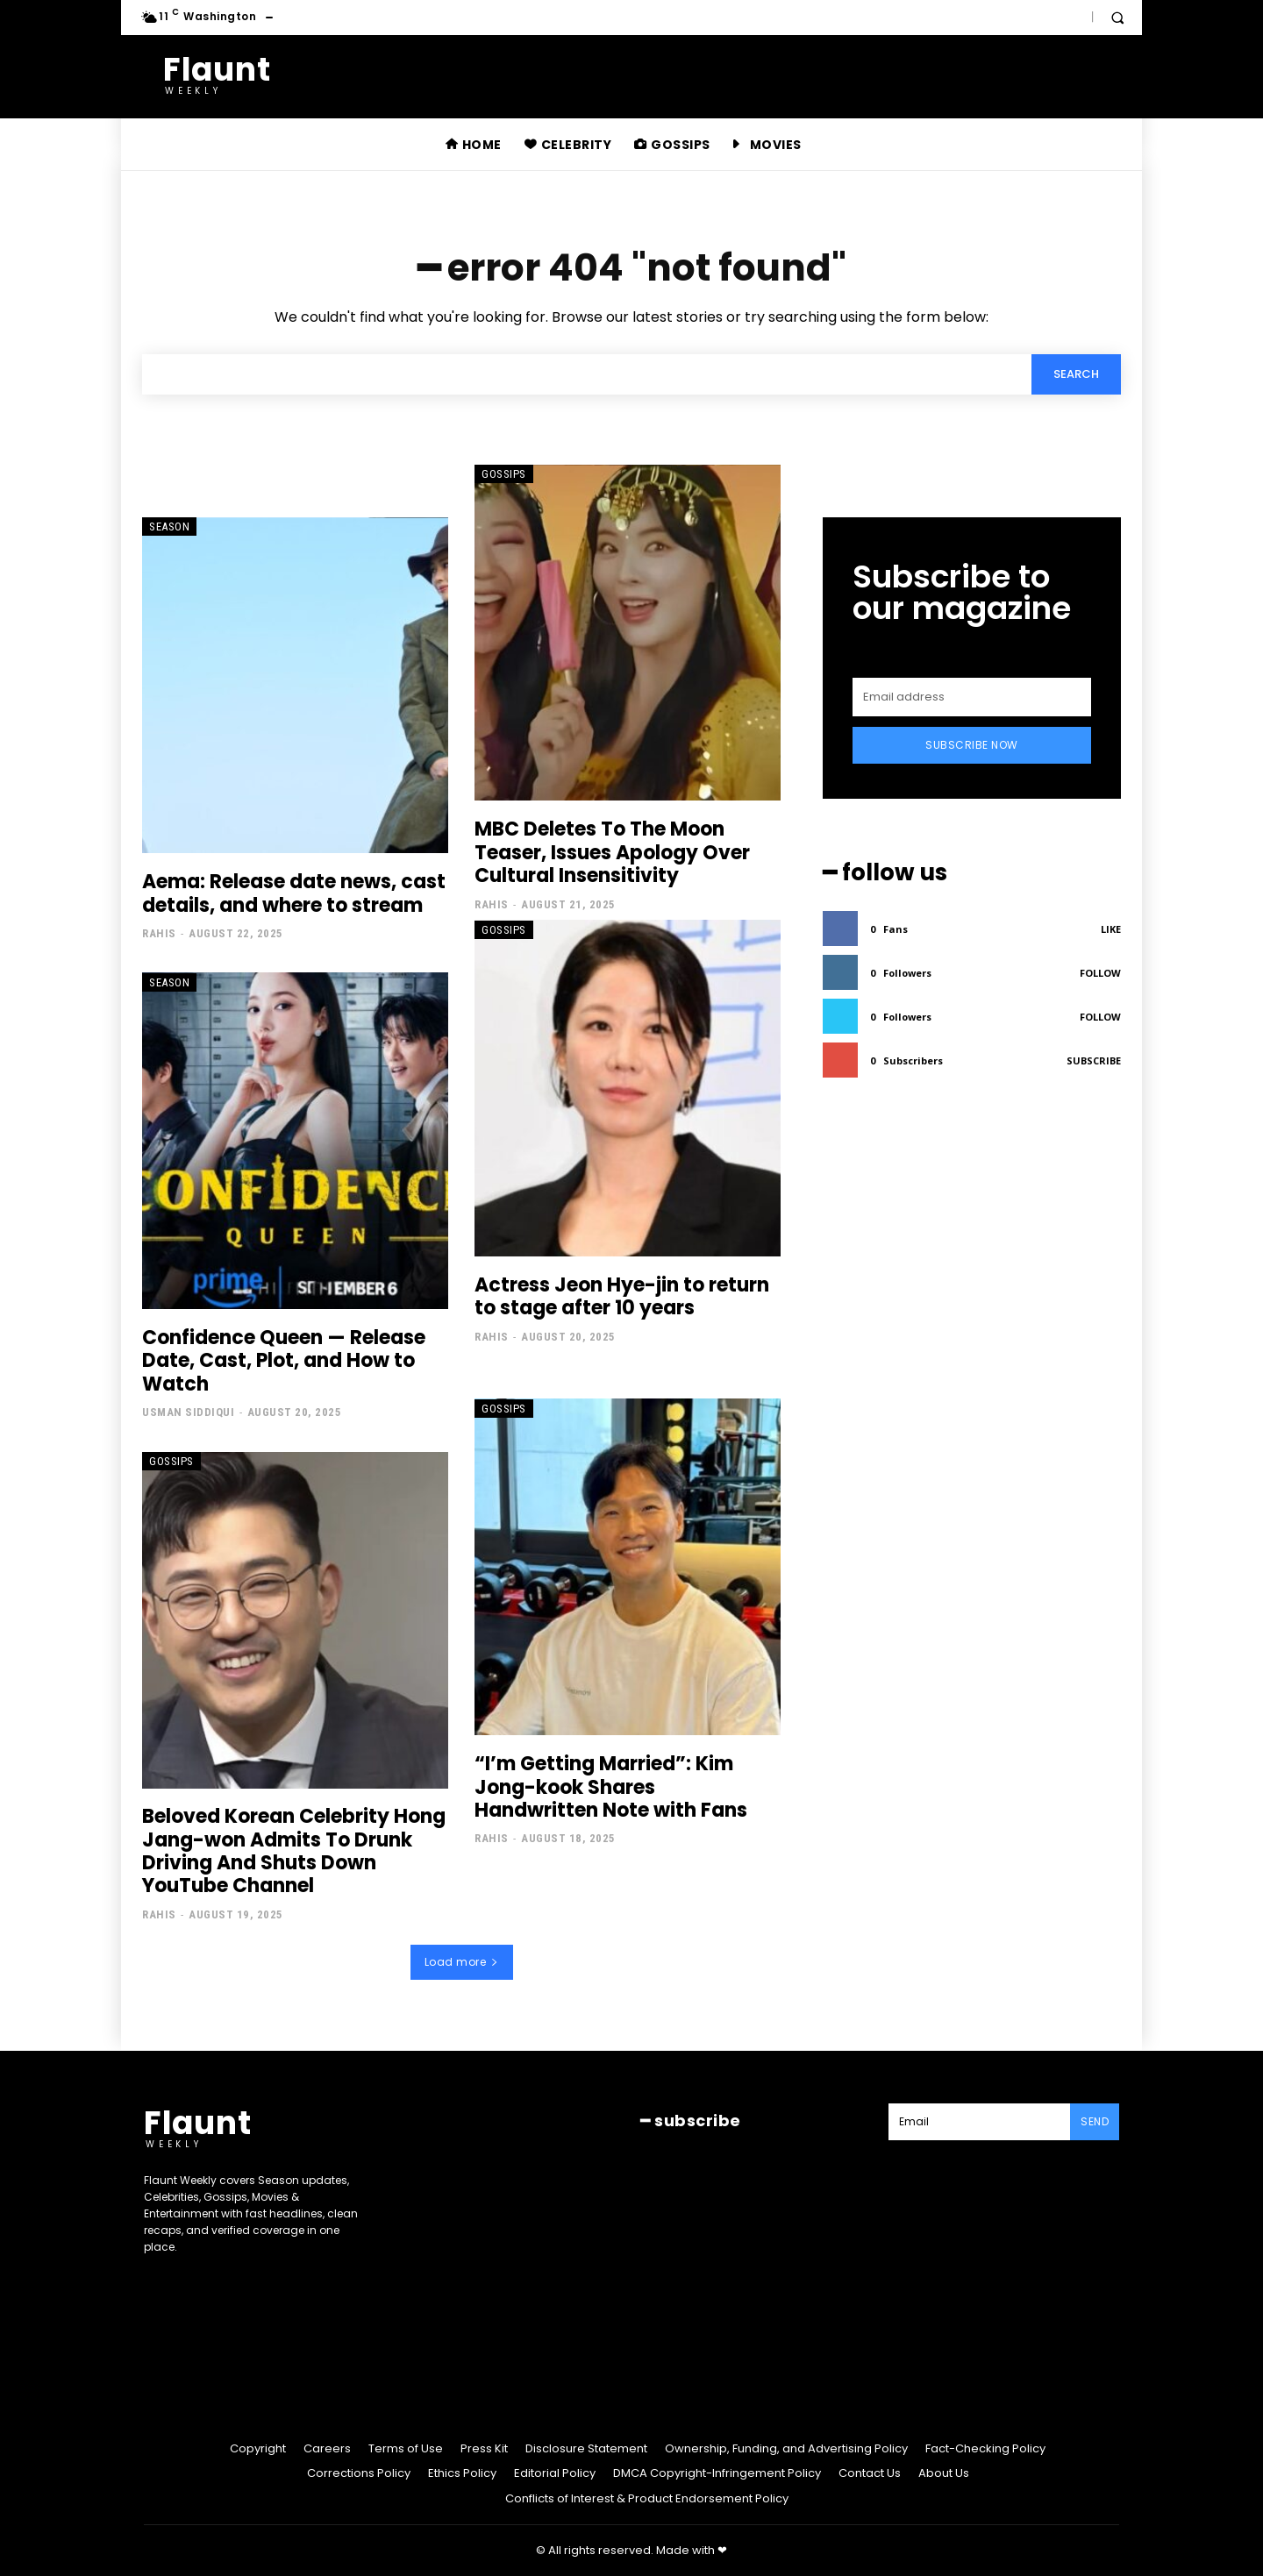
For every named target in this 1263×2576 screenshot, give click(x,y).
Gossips (504, 473)
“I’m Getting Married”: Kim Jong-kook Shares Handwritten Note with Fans (611, 1788)
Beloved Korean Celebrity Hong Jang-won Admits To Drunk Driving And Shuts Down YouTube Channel (294, 1852)
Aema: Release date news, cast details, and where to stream (294, 894)
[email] (972, 697)
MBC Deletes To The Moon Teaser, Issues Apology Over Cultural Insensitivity (612, 853)
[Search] (1076, 374)
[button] (1117, 17)
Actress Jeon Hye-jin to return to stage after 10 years (622, 1297)
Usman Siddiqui (188, 1413)
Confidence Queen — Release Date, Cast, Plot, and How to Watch (283, 1361)
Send (1095, 2121)
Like (1111, 929)
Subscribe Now (971, 744)
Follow (1100, 972)
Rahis (159, 934)
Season (169, 526)
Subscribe (1094, 1060)
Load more (462, 1961)
